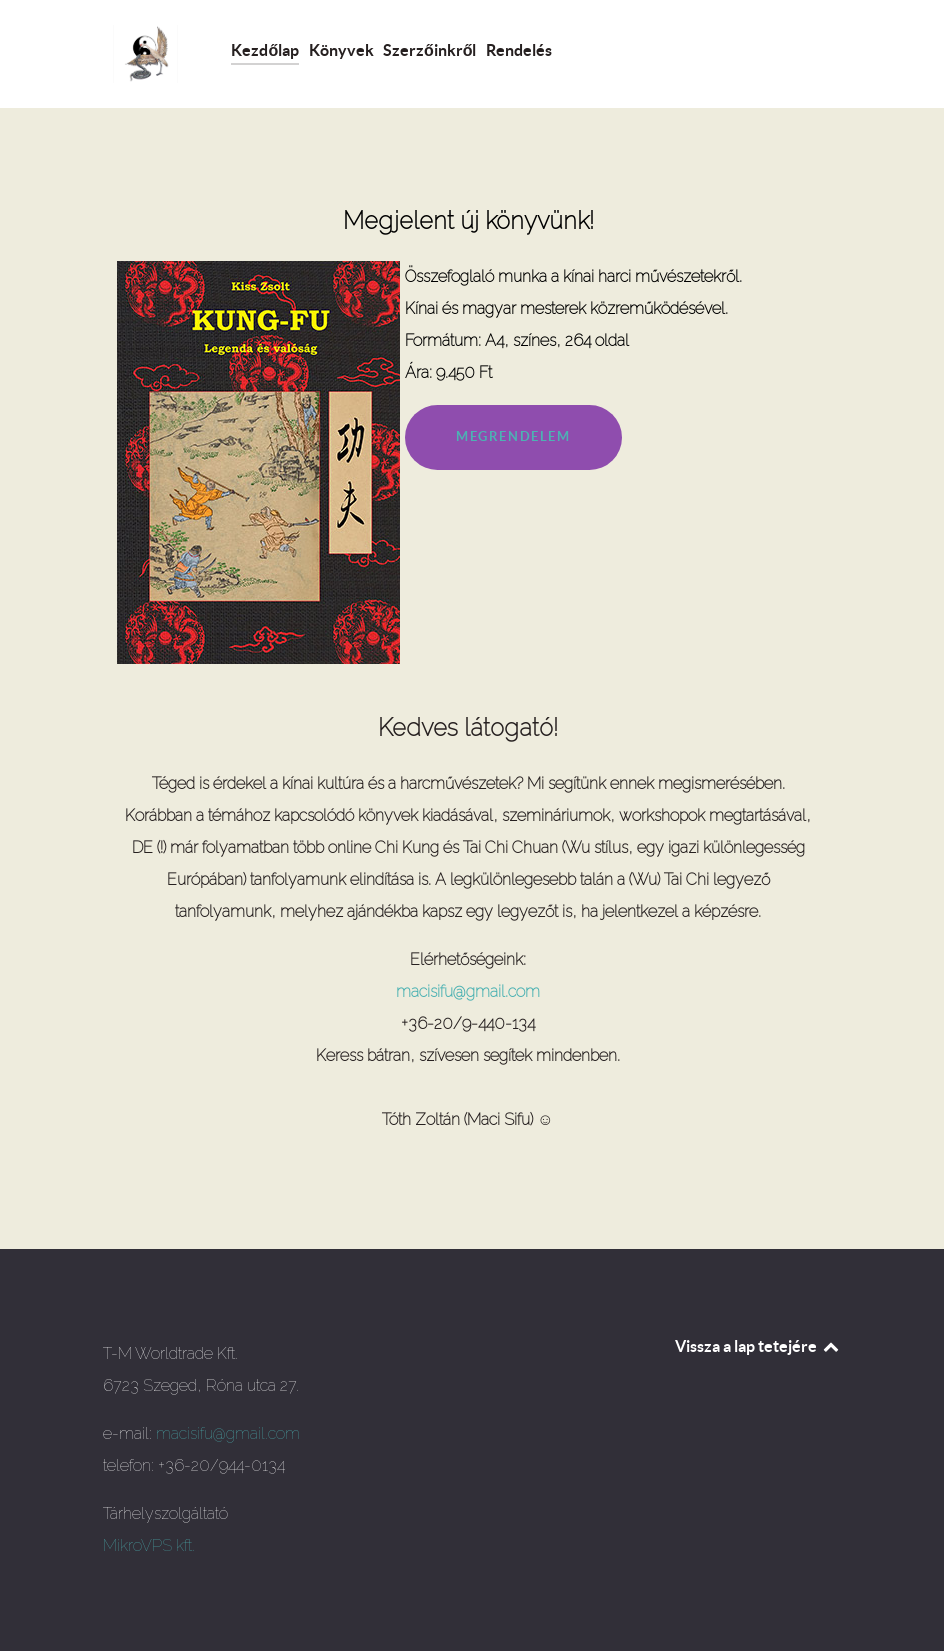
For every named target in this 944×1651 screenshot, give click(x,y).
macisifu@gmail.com (468, 991)
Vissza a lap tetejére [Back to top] (758, 1346)
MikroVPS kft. (149, 1545)
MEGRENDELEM (513, 436)
